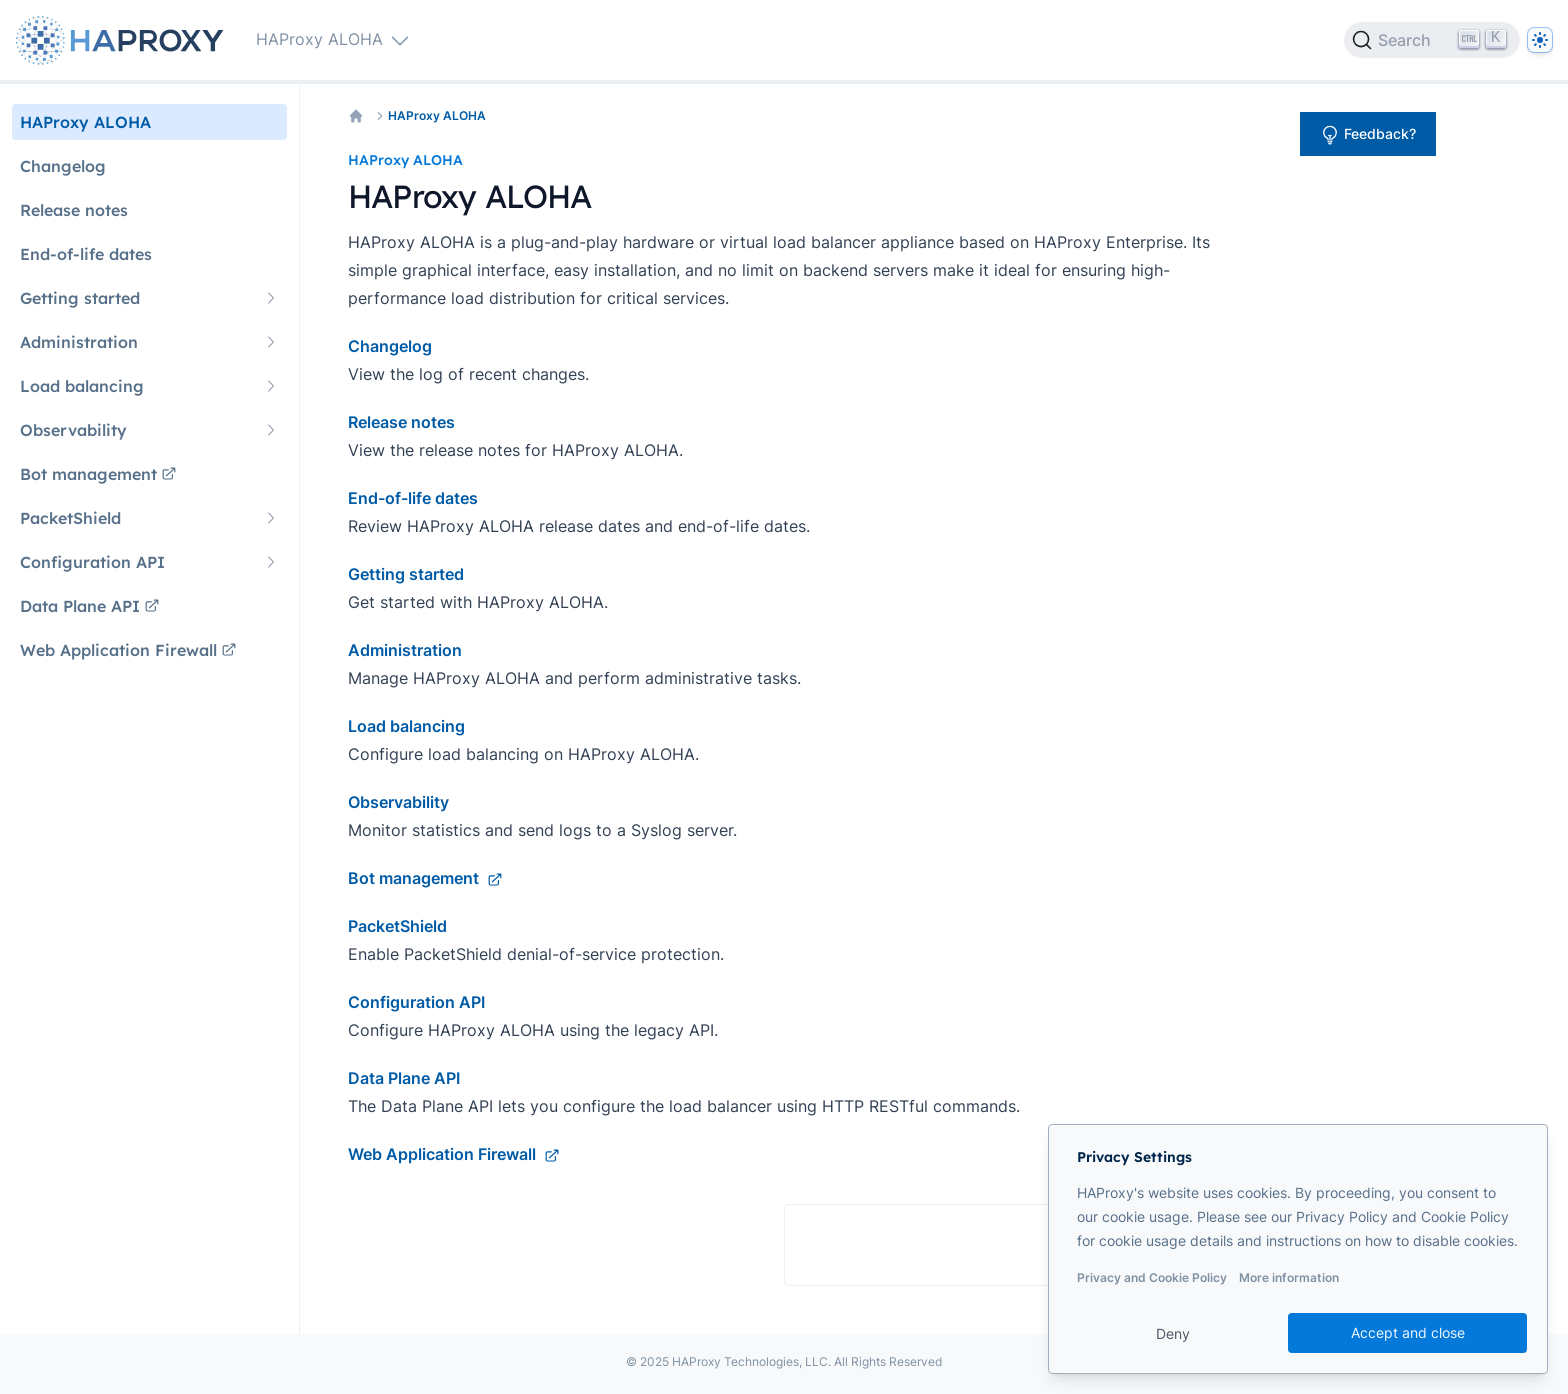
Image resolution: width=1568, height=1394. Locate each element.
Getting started (406, 574)
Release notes (401, 422)
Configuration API (416, 1002)
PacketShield (397, 926)
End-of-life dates (413, 498)
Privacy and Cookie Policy (1152, 1277)
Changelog (390, 346)
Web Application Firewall (454, 1154)
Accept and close (1408, 1332)
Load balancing (406, 726)
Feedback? (1368, 135)
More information (1289, 1277)
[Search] (1432, 40)
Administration (405, 650)
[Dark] (1540, 40)
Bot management (425, 878)
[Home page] (124, 40)
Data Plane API (404, 1078)
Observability (398, 802)
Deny (1173, 1333)
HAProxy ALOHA (437, 115)
